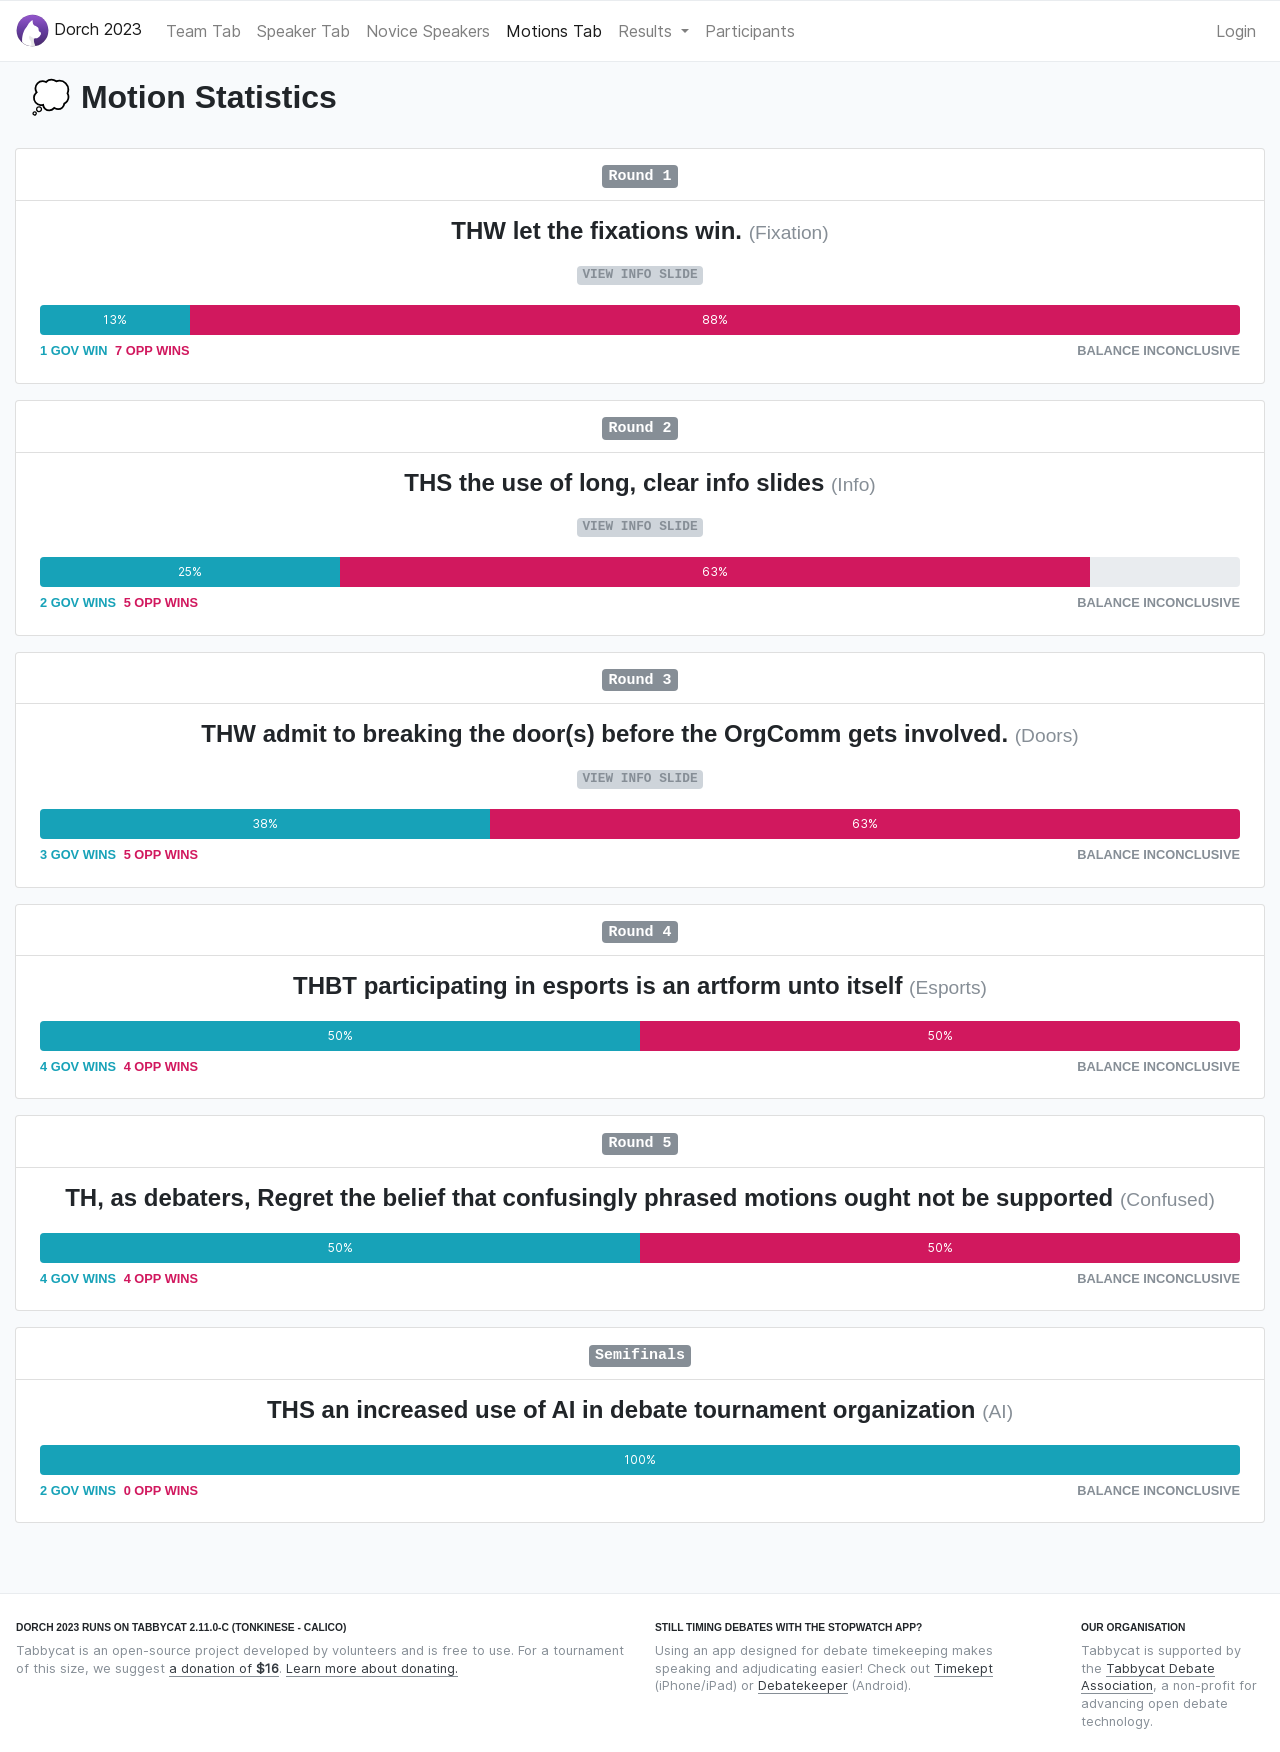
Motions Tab (554, 31)
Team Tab (203, 31)
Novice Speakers (428, 31)
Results (647, 31)
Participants (750, 31)
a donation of (224, 1668)
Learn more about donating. (372, 1668)
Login (1236, 31)
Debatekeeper (803, 1685)
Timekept (963, 1668)
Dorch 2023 (79, 30)
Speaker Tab (303, 31)
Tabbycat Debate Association (1148, 1677)
